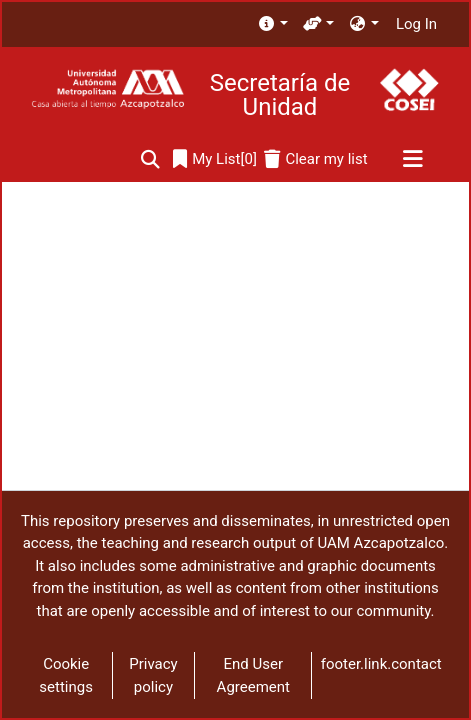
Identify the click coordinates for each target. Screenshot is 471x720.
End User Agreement (253, 675)
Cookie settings (66, 675)
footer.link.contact (381, 664)
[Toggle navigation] (412, 160)
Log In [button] (417, 24)
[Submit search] (150, 159)
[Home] (107, 89)
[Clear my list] (315, 159)
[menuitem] (272, 24)
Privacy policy (153, 675)
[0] (215, 159)
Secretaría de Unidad (280, 95)
